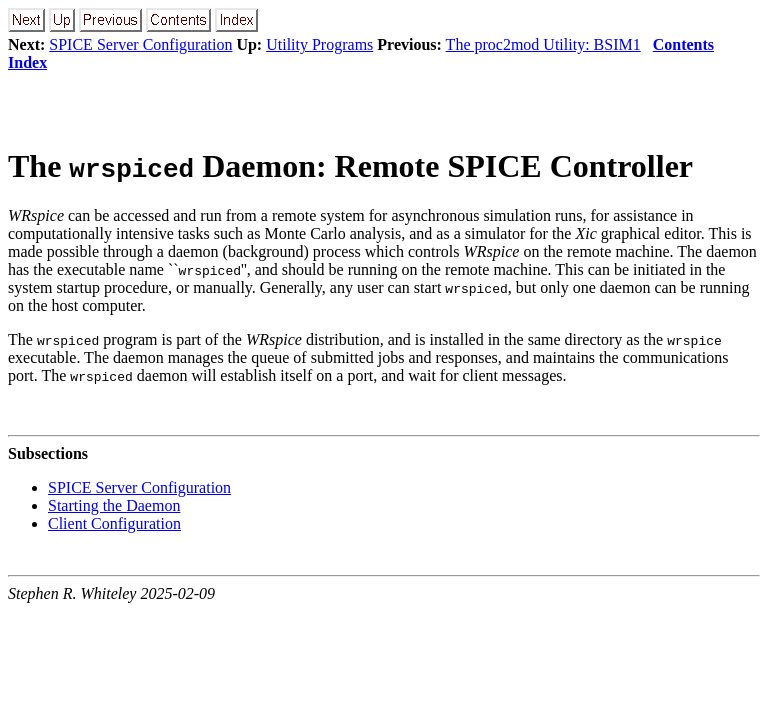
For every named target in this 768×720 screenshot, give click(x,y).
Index (27, 62)
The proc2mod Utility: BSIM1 (543, 44)
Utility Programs (319, 44)
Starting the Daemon (114, 505)
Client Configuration (114, 523)
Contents (683, 44)
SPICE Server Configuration (140, 44)
